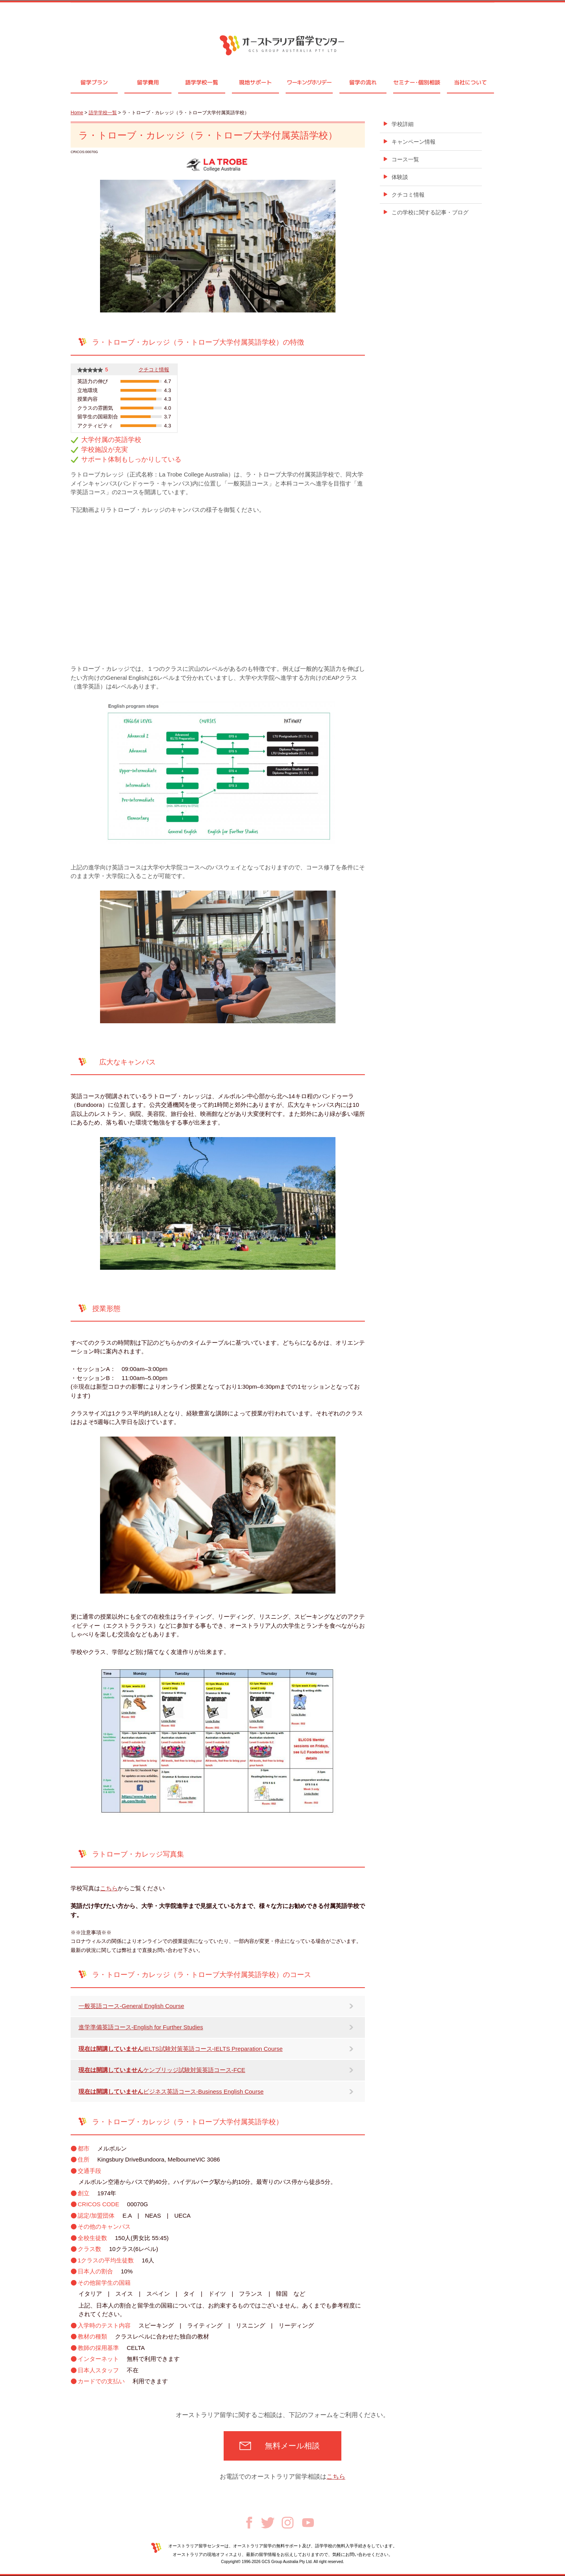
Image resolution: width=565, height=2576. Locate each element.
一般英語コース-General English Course (131, 2006)
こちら (109, 1888)
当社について (470, 82)
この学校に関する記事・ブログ (430, 212)
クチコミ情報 (154, 369)
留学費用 (148, 82)
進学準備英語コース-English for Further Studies (140, 2027)
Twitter (268, 2523)
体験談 (400, 177)
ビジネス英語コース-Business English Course (171, 2091)
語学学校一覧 (201, 82)
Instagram (287, 2523)
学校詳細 (403, 124)
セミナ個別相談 (416, 82)
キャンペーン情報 (414, 142)
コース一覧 (405, 159)
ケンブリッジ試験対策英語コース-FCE (161, 2070)
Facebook (249, 2523)
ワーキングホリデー (309, 82)
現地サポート (255, 82)
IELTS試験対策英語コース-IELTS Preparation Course (180, 2048)
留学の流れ (363, 82)
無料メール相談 (292, 2445)
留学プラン (94, 82)
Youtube (308, 2523)
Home (77, 112)
